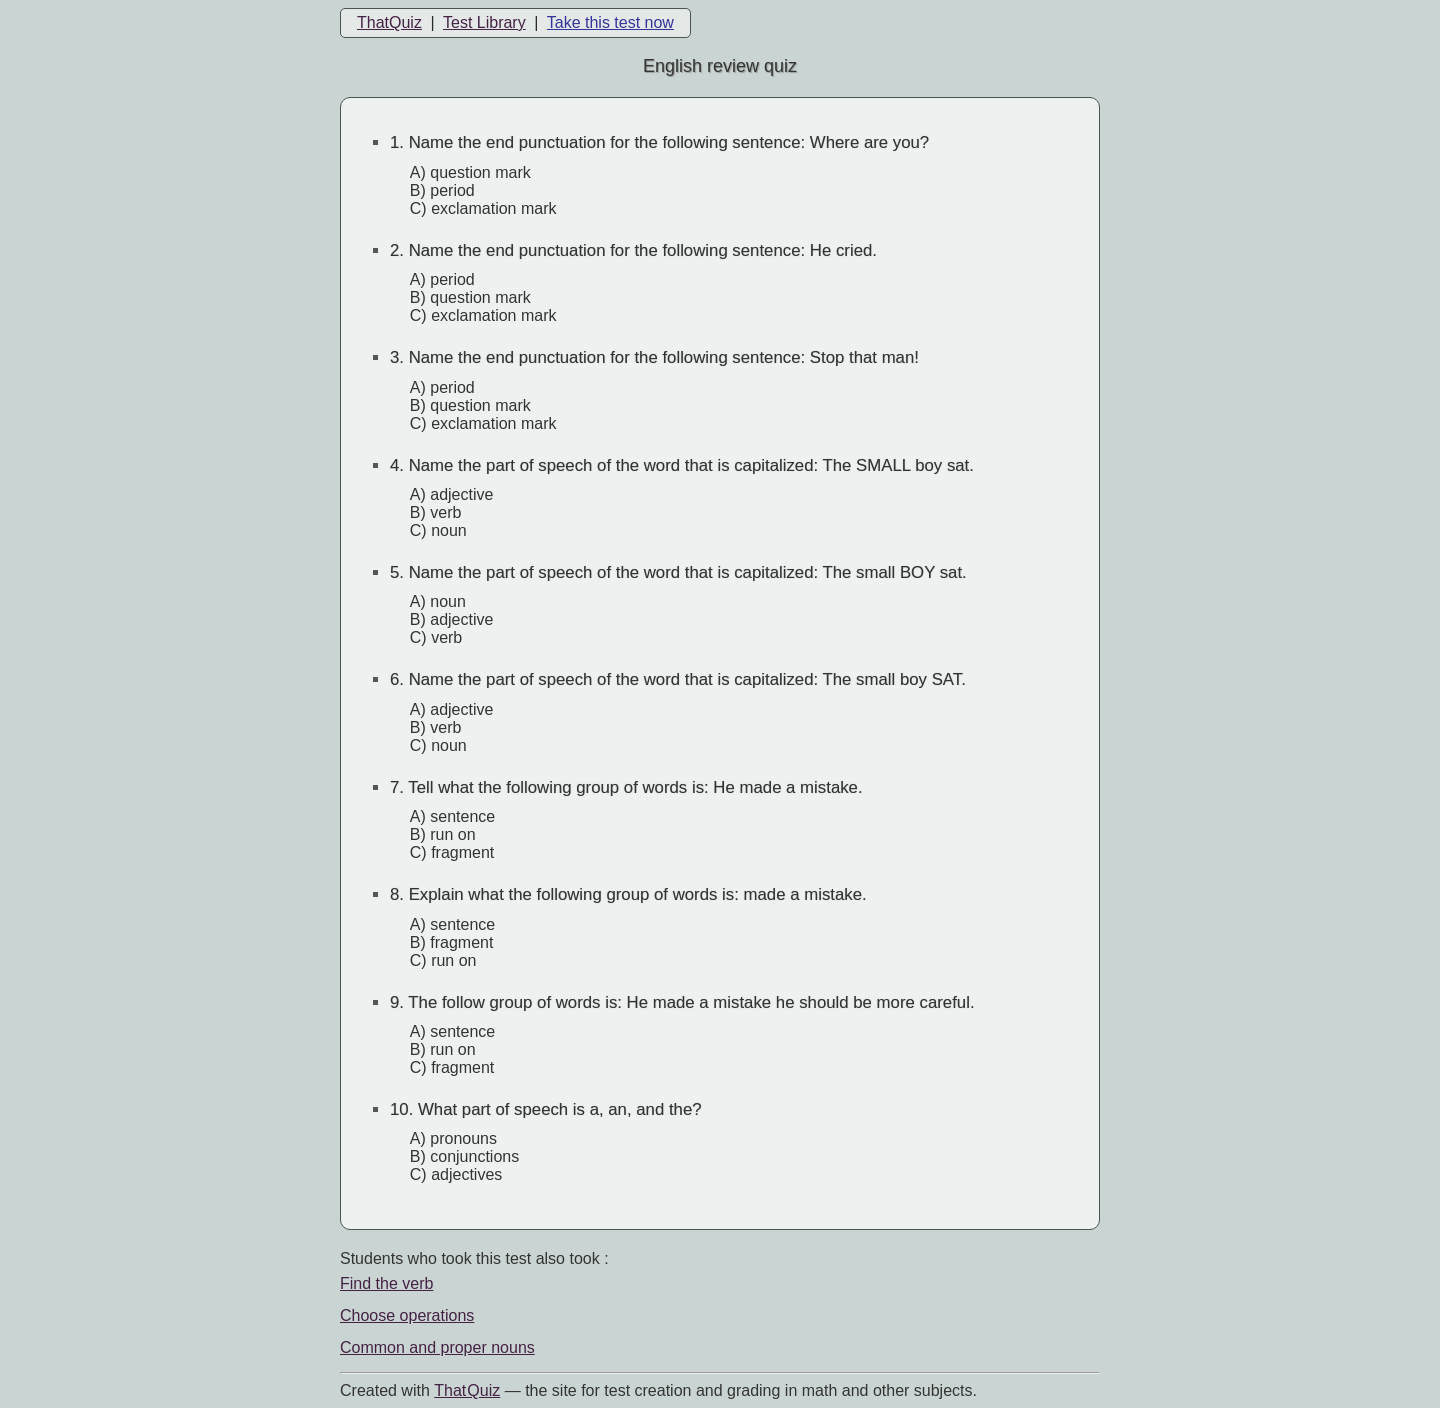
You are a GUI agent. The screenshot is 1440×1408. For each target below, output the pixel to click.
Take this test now (610, 22)
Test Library (484, 22)
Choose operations (407, 1315)
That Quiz (467, 1390)
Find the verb (386, 1283)
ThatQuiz (389, 22)
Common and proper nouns (437, 1347)
